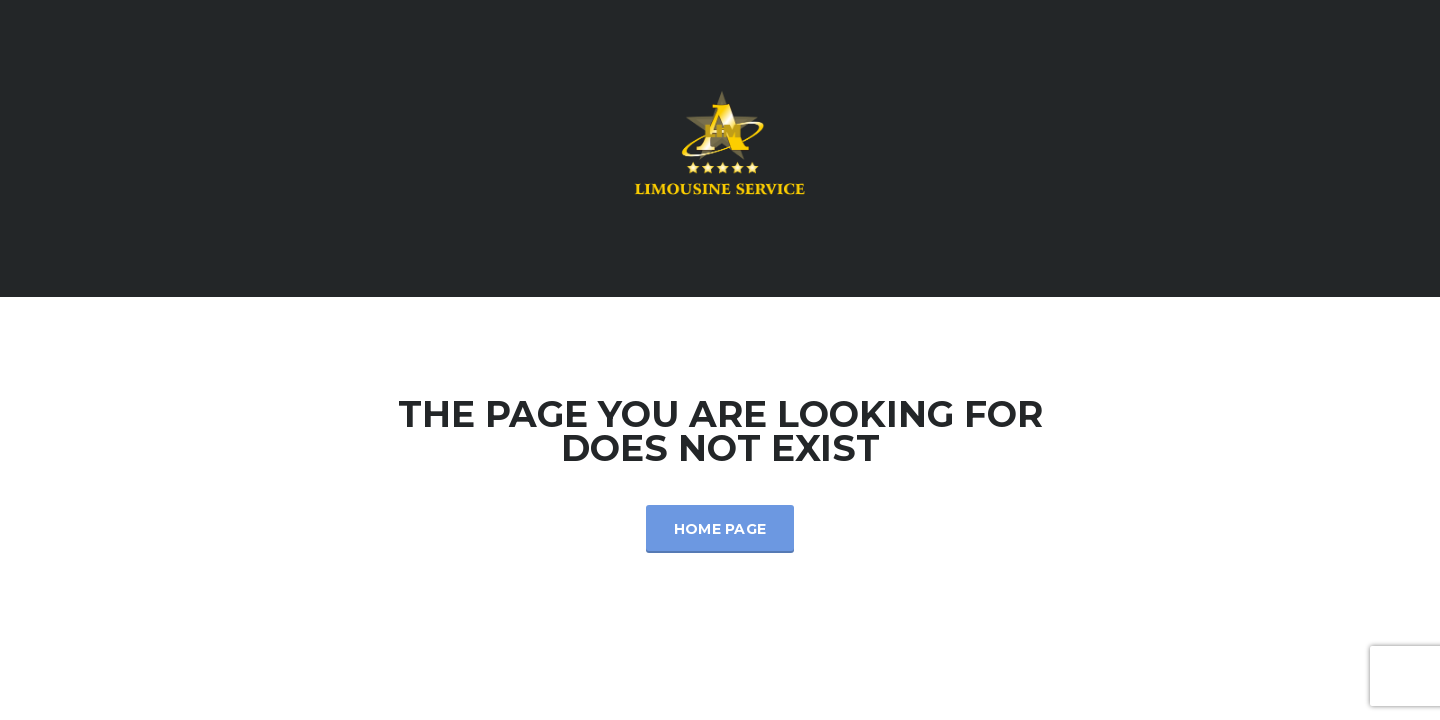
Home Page (720, 529)
